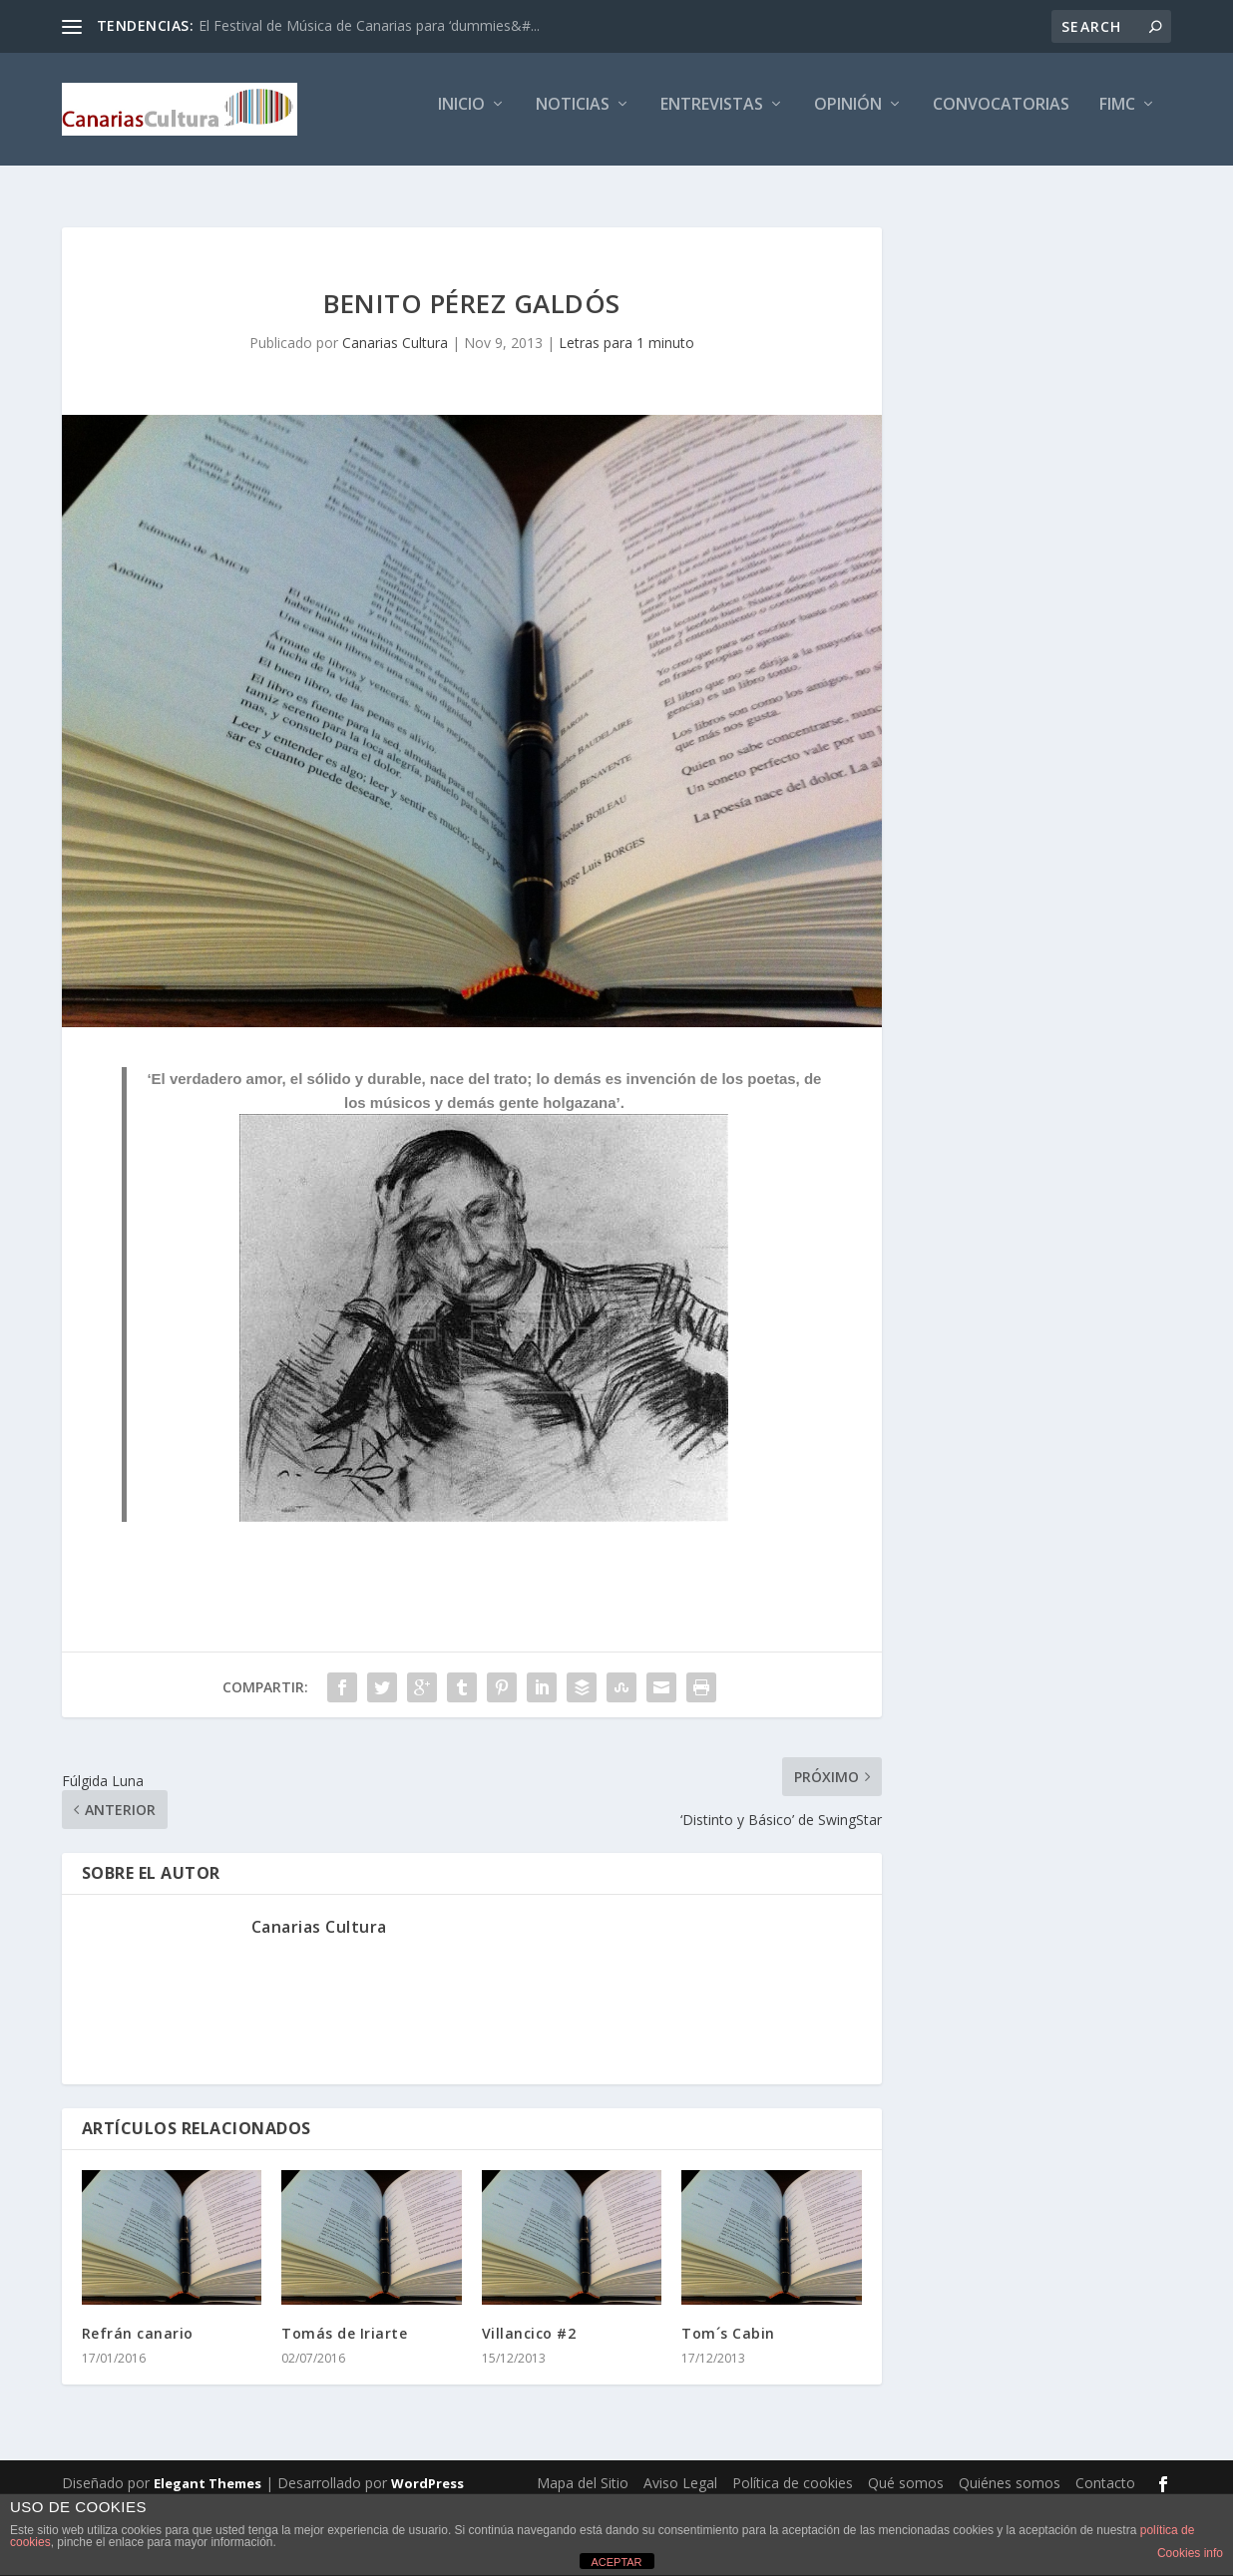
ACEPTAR (616, 2562)
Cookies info (1190, 2553)
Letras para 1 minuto (626, 331)
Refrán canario (138, 2322)
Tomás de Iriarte (344, 2322)
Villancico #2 (529, 2322)
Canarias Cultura (395, 331)
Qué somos (906, 2471)
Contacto (1105, 2471)
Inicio (461, 116)
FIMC (1117, 116)
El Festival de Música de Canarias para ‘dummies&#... (369, 25)
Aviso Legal (680, 2471)
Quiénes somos (1009, 2471)
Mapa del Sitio (582, 2471)
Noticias (573, 116)
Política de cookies (792, 2471)
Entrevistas (711, 116)
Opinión (848, 116)
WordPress (427, 2472)
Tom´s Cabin (728, 2322)
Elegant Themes (207, 2472)
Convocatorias (1001, 116)
